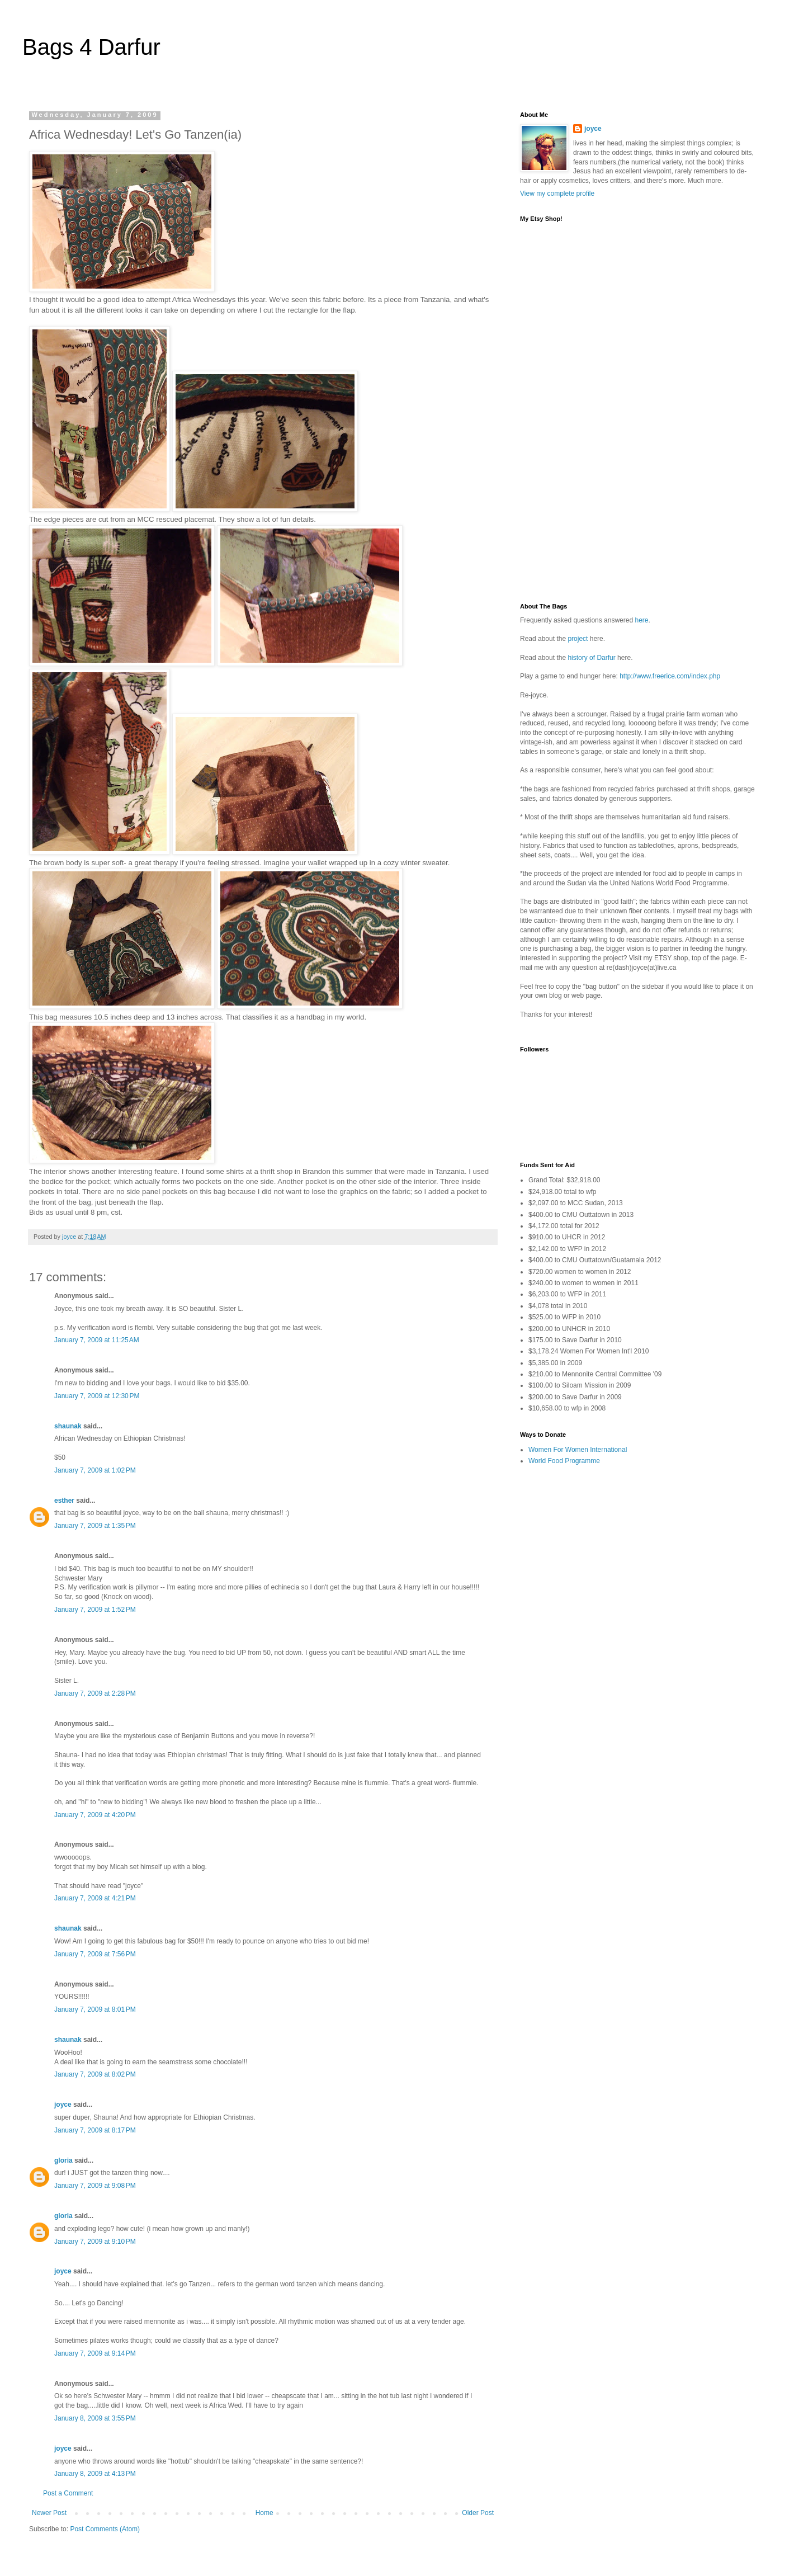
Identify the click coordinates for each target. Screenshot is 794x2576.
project (578, 639)
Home (264, 2513)
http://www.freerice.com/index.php (670, 676)
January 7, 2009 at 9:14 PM (95, 2353)
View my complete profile (557, 193)
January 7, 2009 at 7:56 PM (95, 1954)
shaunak (68, 1426)
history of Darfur (591, 658)
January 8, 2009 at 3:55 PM (95, 2418)
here (641, 620)
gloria (63, 2160)
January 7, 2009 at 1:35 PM (95, 1526)
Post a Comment (68, 2493)
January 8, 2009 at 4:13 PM (95, 2474)
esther (64, 1500)
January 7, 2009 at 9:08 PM (95, 2186)
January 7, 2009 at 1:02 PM (95, 1470)
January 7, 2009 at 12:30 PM (96, 1396)
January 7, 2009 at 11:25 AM (96, 1340)
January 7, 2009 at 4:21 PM (95, 1898)
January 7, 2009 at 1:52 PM (95, 1609)
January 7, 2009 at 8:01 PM (95, 2009)
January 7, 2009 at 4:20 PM (95, 1815)
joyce (63, 2104)
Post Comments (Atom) (105, 2529)
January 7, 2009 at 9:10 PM (95, 2241)
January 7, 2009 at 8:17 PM (95, 2130)
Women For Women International (577, 1450)
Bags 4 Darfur (91, 47)
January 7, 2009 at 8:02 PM (95, 2074)
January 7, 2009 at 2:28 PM (95, 1693)
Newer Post (49, 2513)
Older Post (478, 2513)
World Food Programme (564, 1461)
